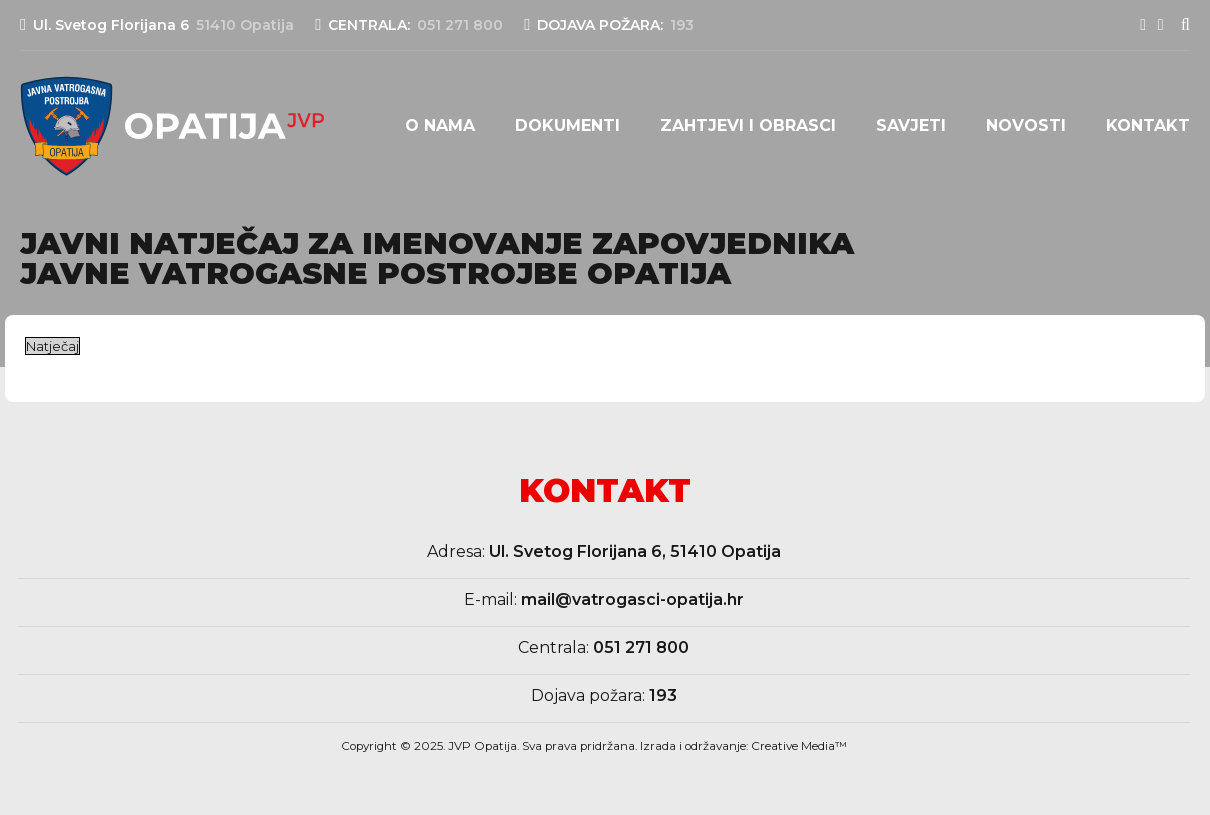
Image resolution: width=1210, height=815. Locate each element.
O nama (440, 125)
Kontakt (1148, 125)
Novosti (1026, 125)
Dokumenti (567, 125)
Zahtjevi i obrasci (748, 125)
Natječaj (52, 346)
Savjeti (911, 125)
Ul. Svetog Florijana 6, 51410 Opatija (635, 551)
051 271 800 (641, 647)
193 (663, 695)
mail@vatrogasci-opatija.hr (632, 599)
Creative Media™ (799, 746)
